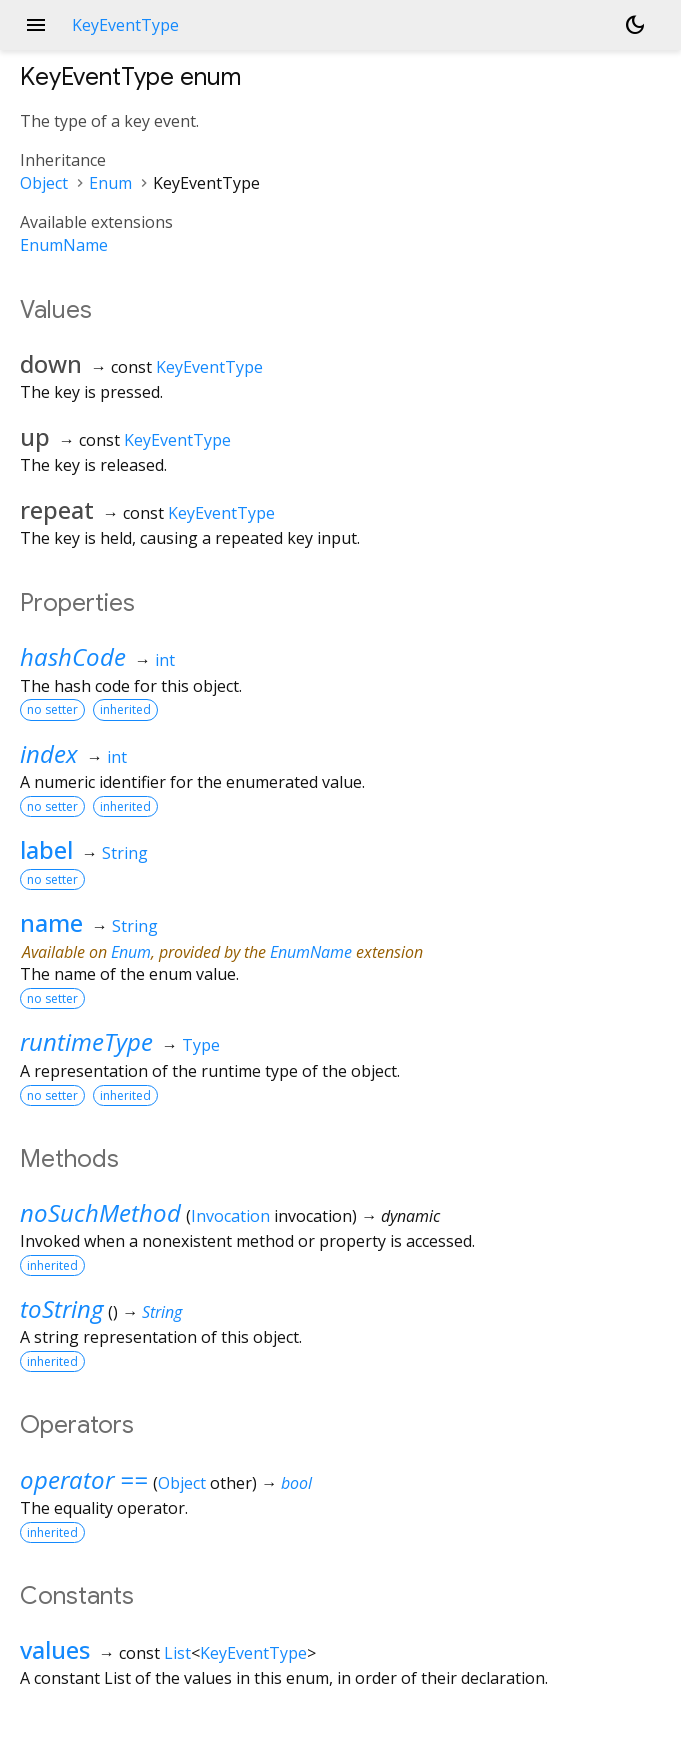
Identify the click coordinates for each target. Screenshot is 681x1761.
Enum (110, 183)
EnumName (64, 245)
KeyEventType (209, 367)
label (46, 849)
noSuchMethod (100, 1212)
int (165, 660)
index (49, 753)
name (51, 922)
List (177, 1653)
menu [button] (36, 25)
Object (44, 183)
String (125, 853)
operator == (84, 1479)
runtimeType (86, 1041)
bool (296, 1483)
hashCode (73, 656)
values (55, 1649)
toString (61, 1308)
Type (201, 1045)
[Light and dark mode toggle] (635, 25)
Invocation (230, 1216)
